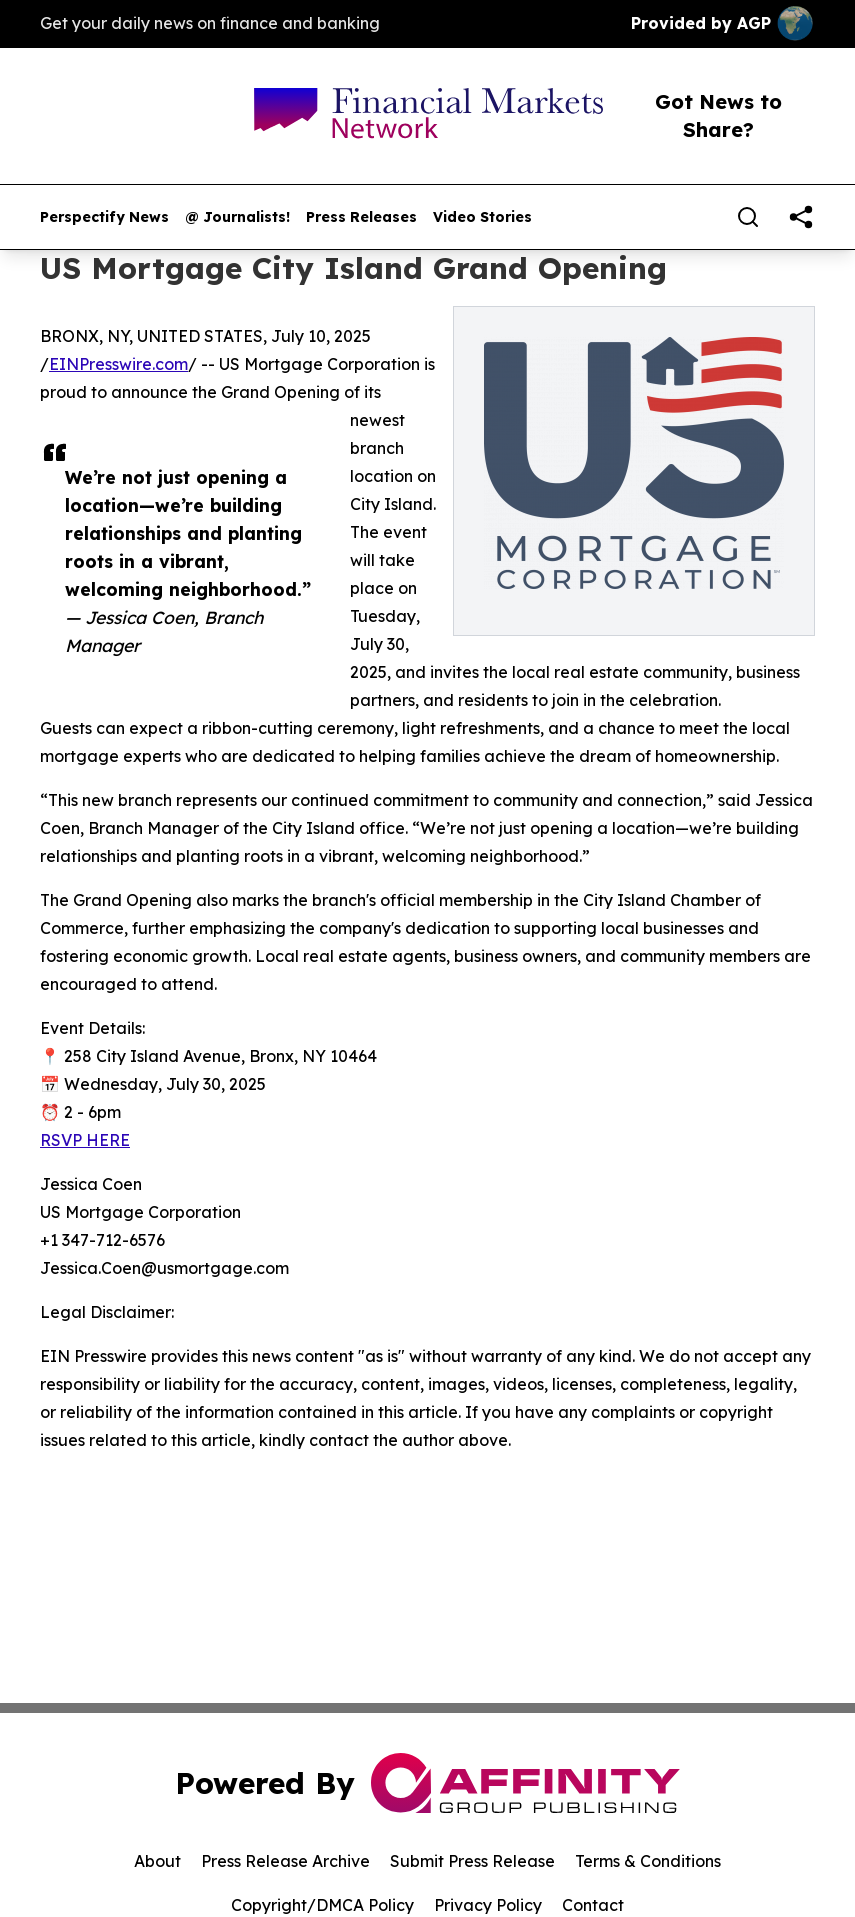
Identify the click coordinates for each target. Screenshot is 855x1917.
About (157, 1861)
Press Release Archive (285, 1861)
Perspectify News (104, 217)
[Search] (748, 217)
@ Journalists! (237, 217)
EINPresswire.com (118, 364)
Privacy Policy (488, 1905)
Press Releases (361, 217)
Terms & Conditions (648, 1861)
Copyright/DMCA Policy (322, 1905)
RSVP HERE (85, 1140)
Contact (593, 1905)
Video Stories (482, 217)
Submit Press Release (472, 1861)
